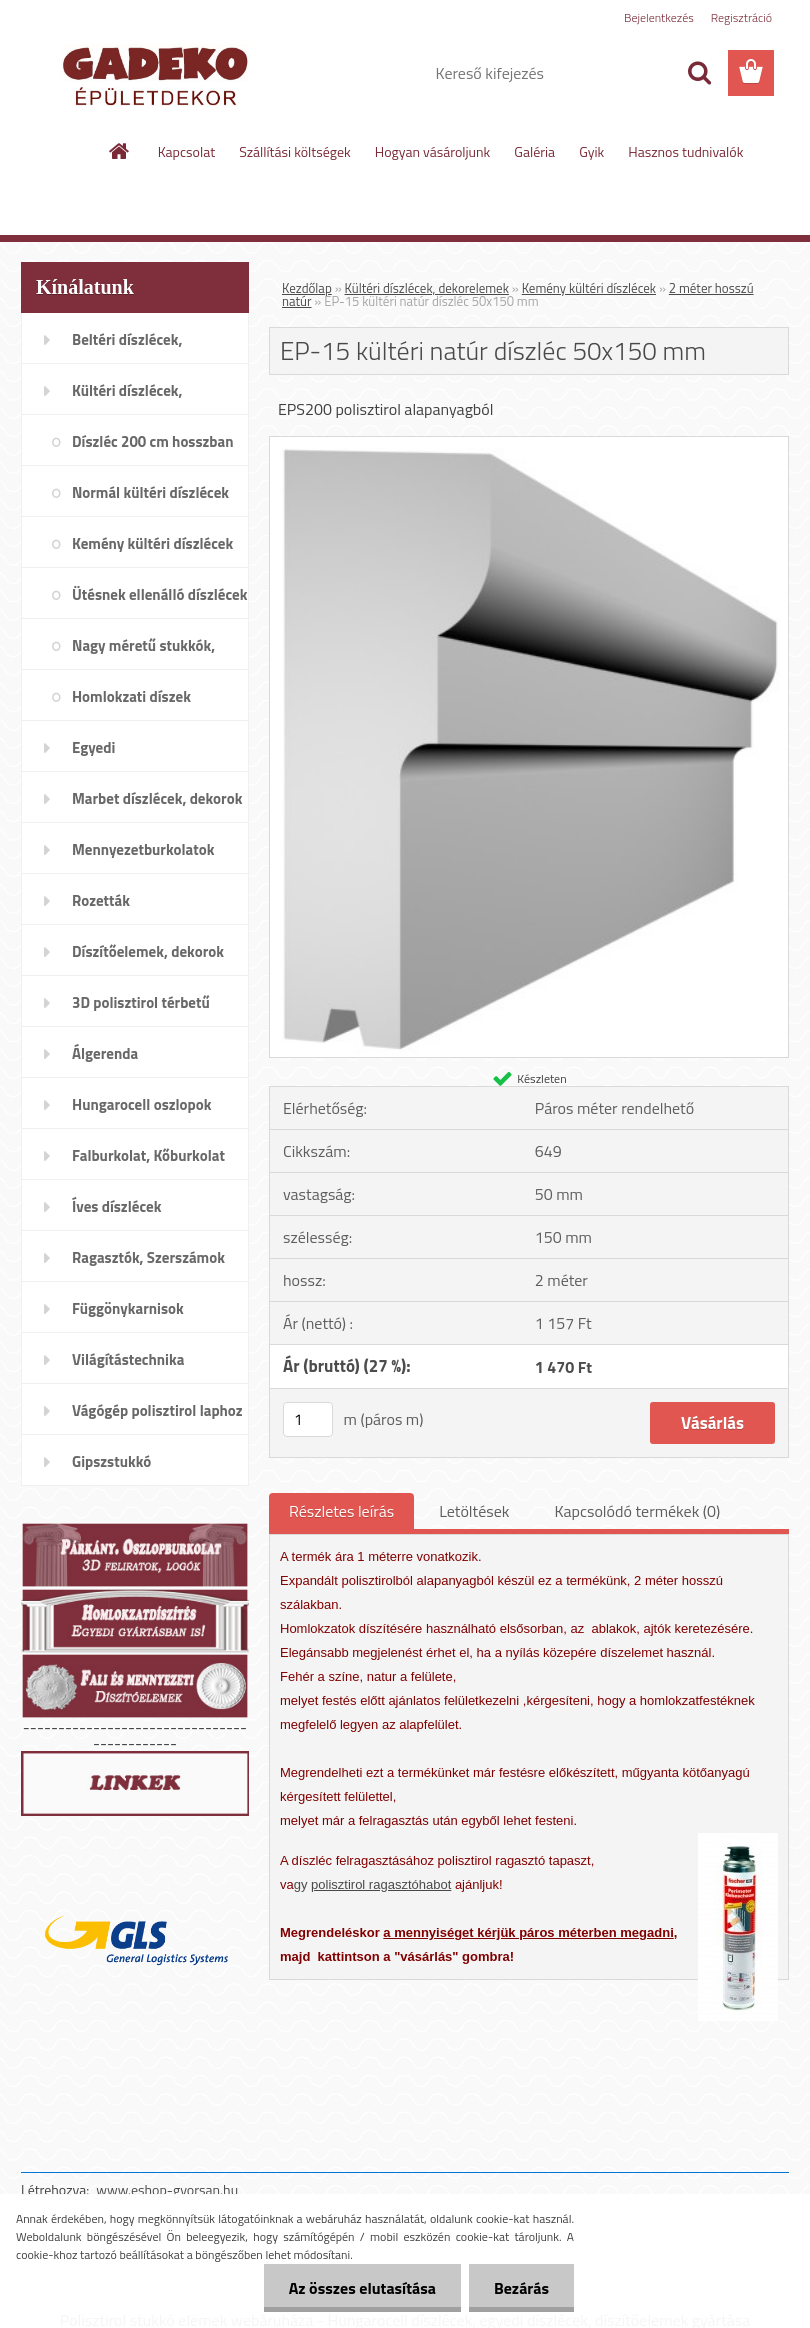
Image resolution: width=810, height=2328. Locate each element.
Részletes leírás (341, 1511)
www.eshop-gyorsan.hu (167, 2189)
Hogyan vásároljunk (432, 151)
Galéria (534, 151)
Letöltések (474, 1511)
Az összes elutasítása (362, 2288)
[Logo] (158, 74)
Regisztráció (741, 17)
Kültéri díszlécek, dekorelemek (427, 288)
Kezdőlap (307, 288)
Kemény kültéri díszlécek (589, 288)
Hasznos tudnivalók (685, 151)
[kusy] (308, 1419)
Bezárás (521, 2288)
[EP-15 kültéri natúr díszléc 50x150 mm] (529, 445)
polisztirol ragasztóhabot (381, 1884)
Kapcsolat (187, 151)
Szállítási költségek (295, 151)
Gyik (591, 151)
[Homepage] (120, 151)
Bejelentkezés (659, 17)
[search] (699, 73)
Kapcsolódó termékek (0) (637, 1511)
